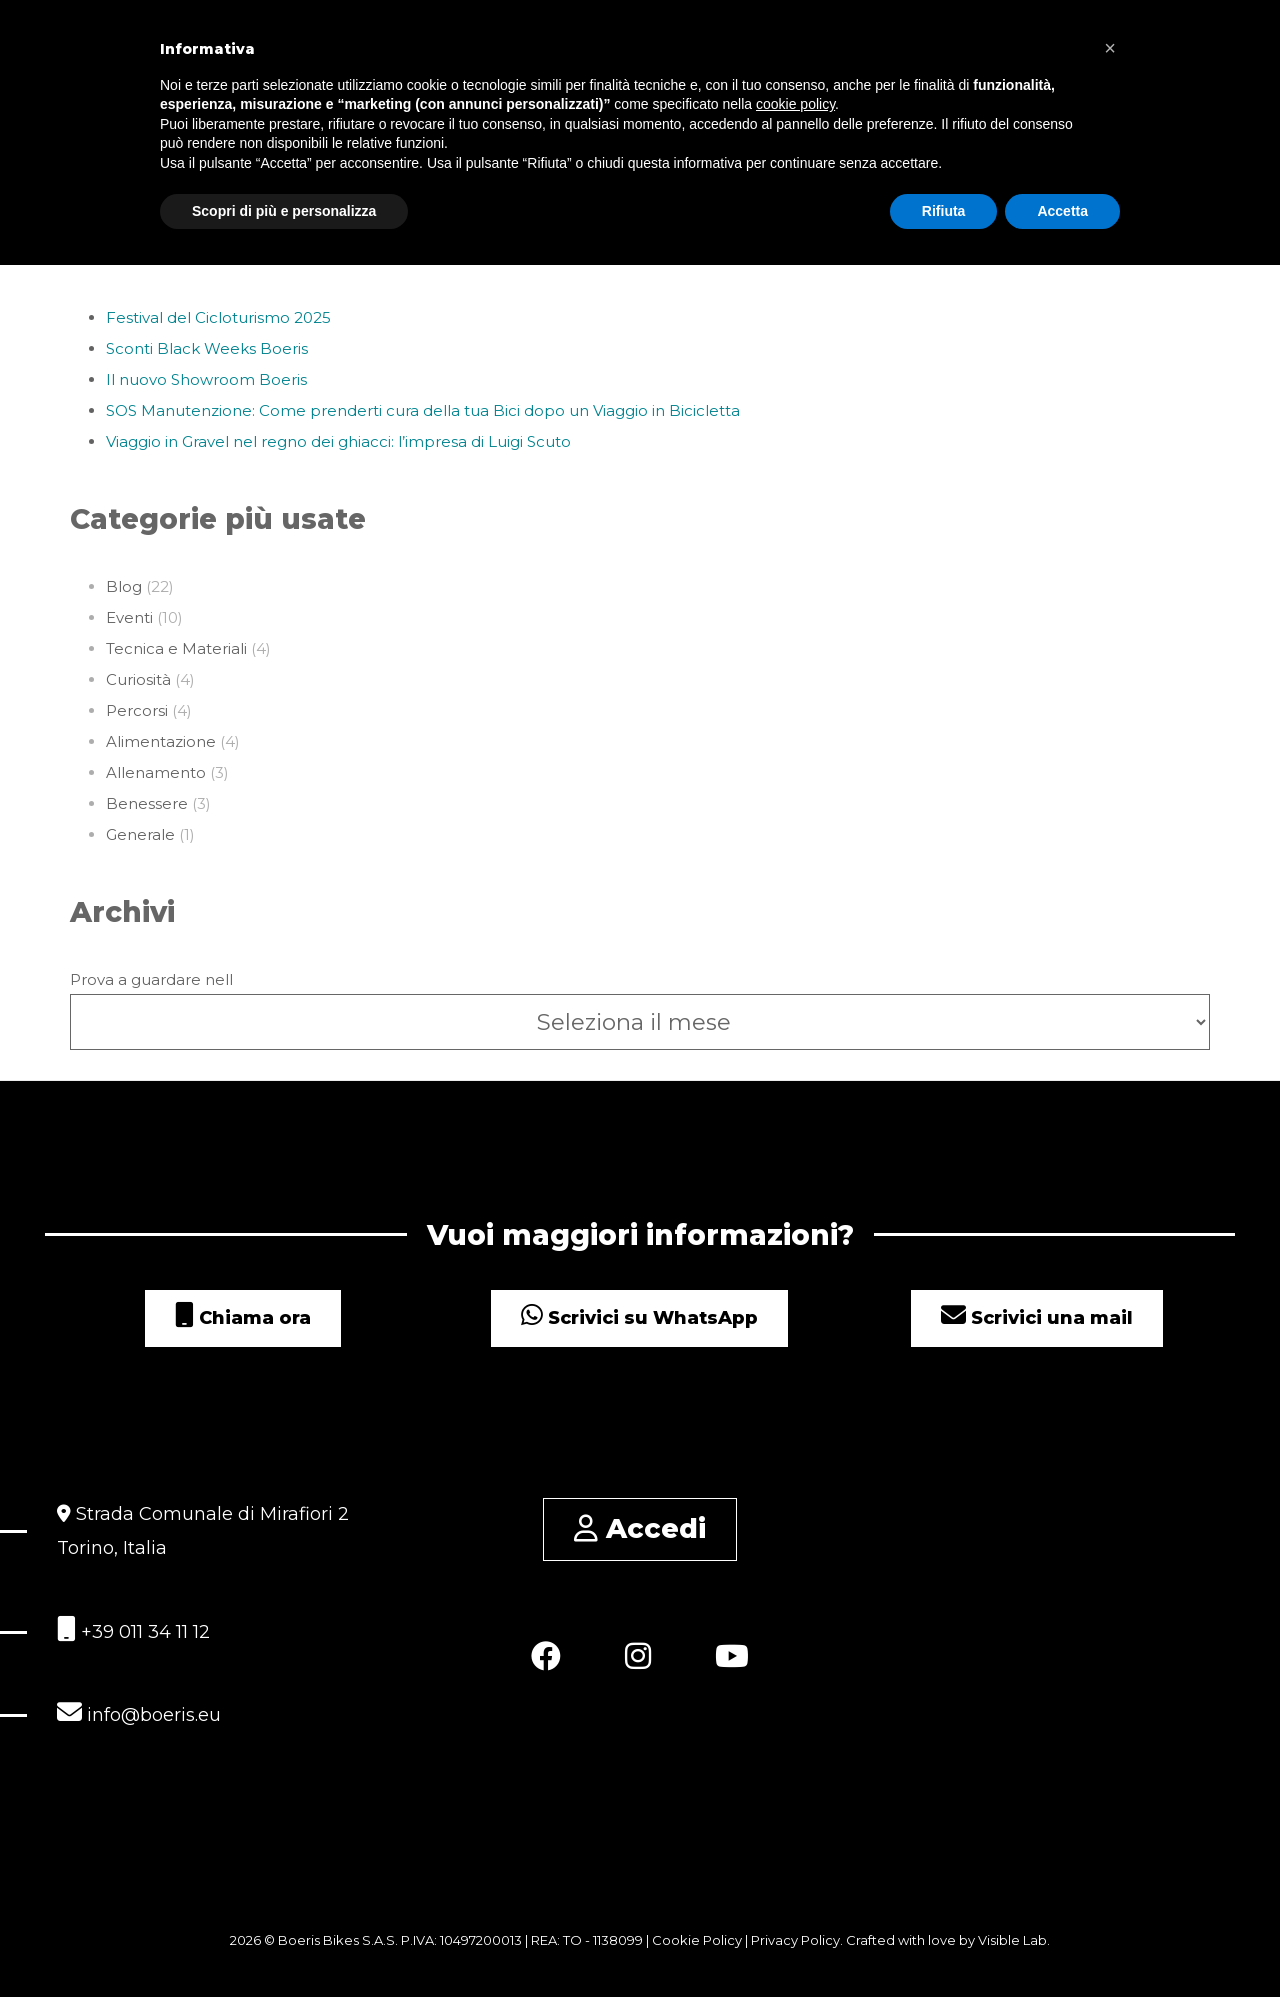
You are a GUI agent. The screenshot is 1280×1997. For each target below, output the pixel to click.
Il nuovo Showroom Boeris (206, 379)
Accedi (640, 1528)
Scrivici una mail (1037, 1318)
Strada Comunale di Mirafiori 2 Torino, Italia (203, 1531)
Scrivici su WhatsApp (639, 1318)
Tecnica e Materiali (176, 648)
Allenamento (156, 772)
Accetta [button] (1062, 210)
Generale (140, 834)
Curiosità (138, 679)
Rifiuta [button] (944, 210)
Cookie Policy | (701, 1940)
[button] (1110, 48)
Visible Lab (1012, 1940)
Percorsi (137, 710)
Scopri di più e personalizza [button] (284, 210)
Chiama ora (243, 1318)
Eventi (129, 617)
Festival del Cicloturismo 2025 (218, 317)
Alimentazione (161, 741)
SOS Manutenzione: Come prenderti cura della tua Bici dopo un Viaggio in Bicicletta (423, 410)
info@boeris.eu (139, 1712)
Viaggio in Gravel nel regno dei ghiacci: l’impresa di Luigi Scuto (338, 441)
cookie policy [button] (795, 104)
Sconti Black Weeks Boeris (207, 348)
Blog (124, 586)
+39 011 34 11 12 (133, 1629)
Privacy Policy (795, 1940)
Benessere (147, 803)
